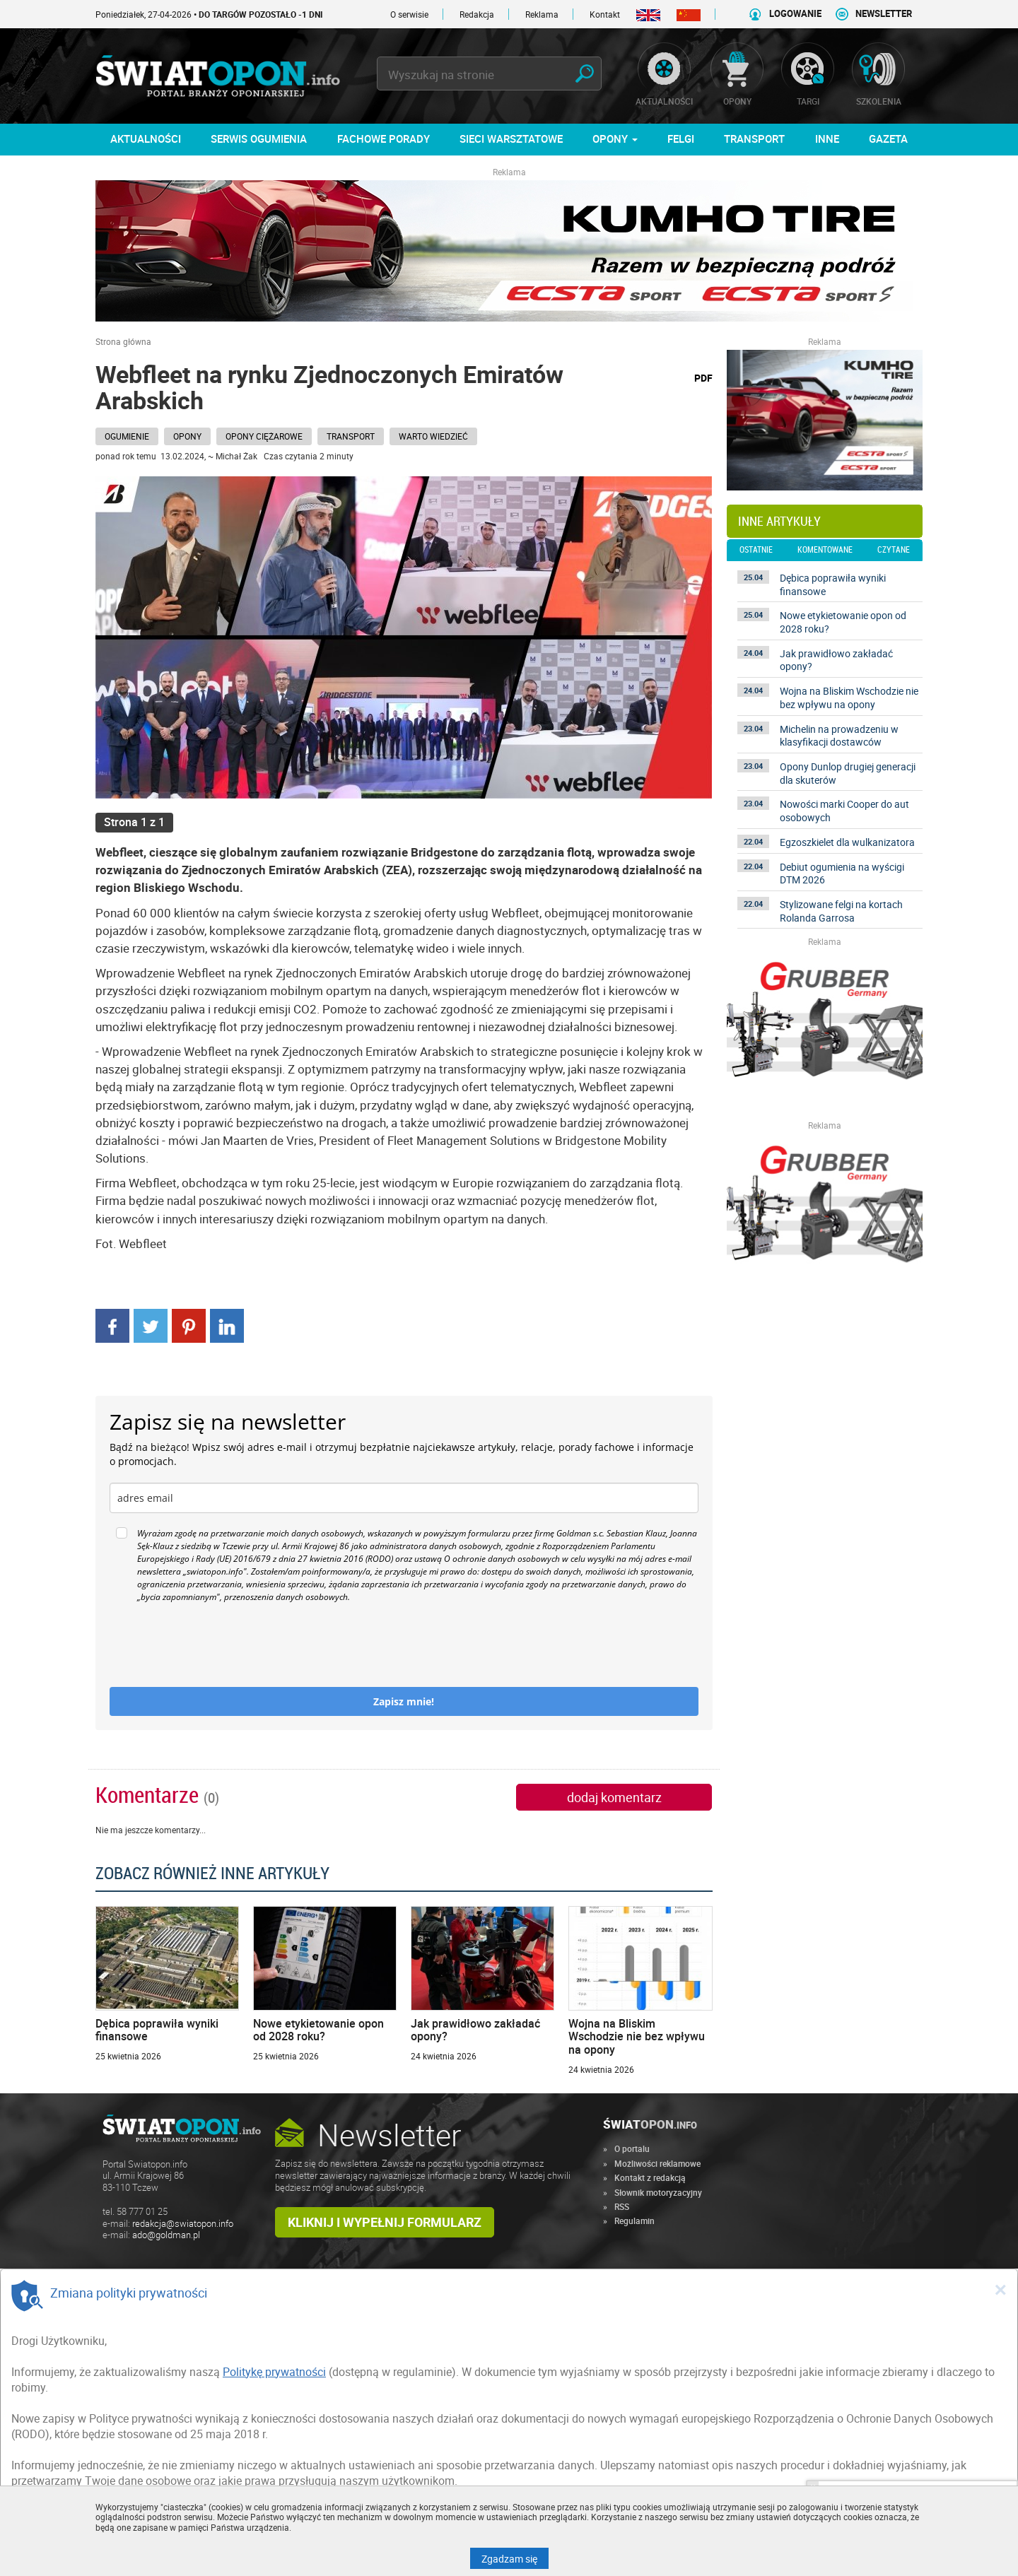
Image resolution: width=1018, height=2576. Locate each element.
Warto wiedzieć (433, 436)
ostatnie (756, 550)
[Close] (1000, 2289)
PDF (703, 377)
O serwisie (409, 14)
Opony (187, 436)
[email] (404, 1498)
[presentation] (217, 1645)
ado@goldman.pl (166, 2235)
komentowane (825, 550)
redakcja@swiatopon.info (182, 2224)
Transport (351, 436)
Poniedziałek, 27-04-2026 (209, 14)
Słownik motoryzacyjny (658, 2192)
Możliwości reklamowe (657, 2163)
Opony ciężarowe (264, 436)
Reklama (541, 14)
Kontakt (605, 14)
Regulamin (634, 2220)
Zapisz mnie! (403, 1701)
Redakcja (477, 14)
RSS (621, 2206)
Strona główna (123, 341)
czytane (893, 550)
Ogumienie (127, 436)
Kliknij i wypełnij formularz (384, 2221)
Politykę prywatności (274, 2372)
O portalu (632, 2148)
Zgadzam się (515, 2558)
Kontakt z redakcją (650, 2177)
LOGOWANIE (795, 14)
